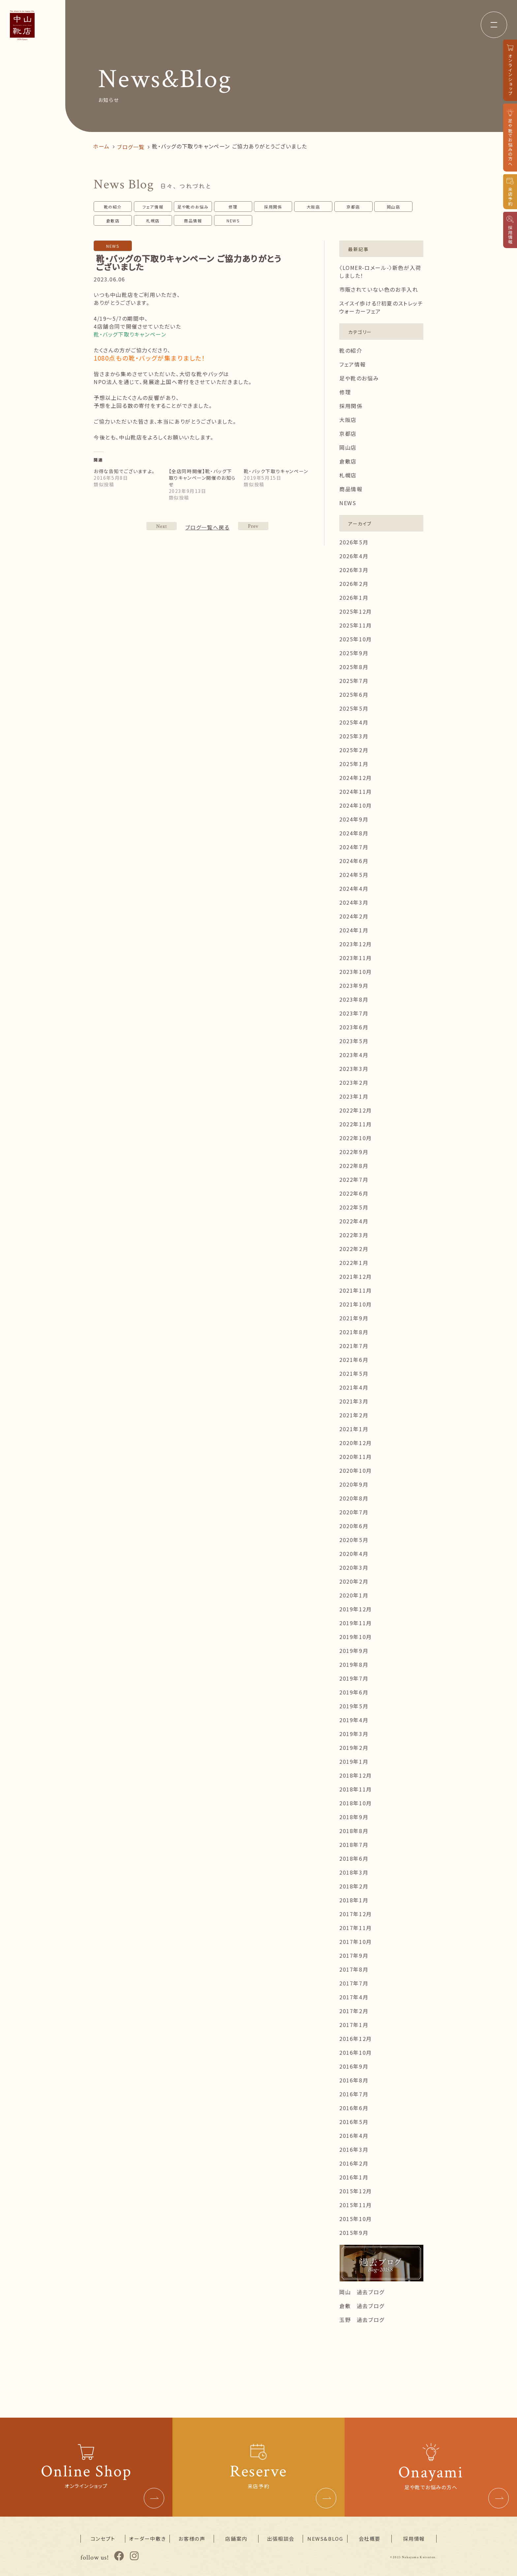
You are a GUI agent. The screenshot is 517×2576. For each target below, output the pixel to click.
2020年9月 (353, 1484)
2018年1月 (353, 1900)
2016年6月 (353, 2108)
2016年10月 (355, 2052)
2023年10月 (355, 972)
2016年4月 (353, 2136)
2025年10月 (355, 639)
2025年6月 (353, 694)
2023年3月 (353, 1069)
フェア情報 (152, 206)
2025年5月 (353, 708)
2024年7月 (353, 847)
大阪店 (313, 206)
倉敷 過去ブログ (361, 2306)
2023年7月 (353, 1013)
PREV (161, 526)
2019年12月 (355, 1609)
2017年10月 (355, 1942)
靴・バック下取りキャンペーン (276, 471)
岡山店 (393, 206)
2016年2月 (353, 2163)
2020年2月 (353, 1581)
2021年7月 (353, 1346)
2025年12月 (355, 611)
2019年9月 (353, 1651)
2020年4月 (353, 1554)
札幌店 (153, 220)
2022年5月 (353, 1207)
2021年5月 (353, 1373)
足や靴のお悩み (192, 206)
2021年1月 (353, 1429)
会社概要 (369, 2538)
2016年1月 (353, 2177)
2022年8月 (353, 1166)
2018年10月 (355, 1803)
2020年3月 (353, 1567)
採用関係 (273, 206)
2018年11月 (355, 1789)
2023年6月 (353, 1027)
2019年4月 (353, 1720)
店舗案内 (236, 2538)
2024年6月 (353, 861)
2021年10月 (355, 1304)
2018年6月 (353, 1858)
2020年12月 (355, 1443)
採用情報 (414, 2538)
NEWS (233, 220)
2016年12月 (355, 2039)
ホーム (101, 146)
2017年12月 (355, 1914)
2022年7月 (353, 1179)
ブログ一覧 (131, 147)
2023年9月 (353, 985)
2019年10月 (355, 1637)
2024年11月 (355, 791)
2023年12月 (355, 944)
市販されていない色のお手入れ (378, 289)
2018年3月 (353, 1872)
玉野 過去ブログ (361, 2320)
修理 (232, 206)
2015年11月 (355, 2205)
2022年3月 (353, 1235)
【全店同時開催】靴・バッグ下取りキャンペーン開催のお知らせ (202, 478)
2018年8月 (353, 1831)
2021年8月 (353, 1332)
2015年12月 (355, 2191)
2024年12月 (355, 778)
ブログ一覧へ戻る (207, 527)
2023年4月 (353, 1055)
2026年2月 (353, 584)
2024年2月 (353, 916)
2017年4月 (353, 1997)
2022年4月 (353, 1221)
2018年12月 (355, 1775)
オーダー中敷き (147, 2538)
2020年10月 (355, 1470)
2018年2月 (353, 1886)
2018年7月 (353, 1845)
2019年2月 (353, 1748)
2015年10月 (355, 2219)
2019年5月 (353, 1706)
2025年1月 (353, 764)
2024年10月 (355, 805)
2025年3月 (353, 736)
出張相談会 (280, 2538)
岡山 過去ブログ (361, 2292)
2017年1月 (353, 2025)
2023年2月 (353, 1082)
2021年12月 (355, 1276)
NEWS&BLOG (325, 2538)
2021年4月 (353, 1387)
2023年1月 (353, 1096)
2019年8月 (353, 1664)
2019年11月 (355, 1623)
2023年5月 (353, 1041)
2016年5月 (353, 2122)
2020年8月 (353, 1498)
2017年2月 (353, 2011)
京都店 (353, 206)
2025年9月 (353, 653)
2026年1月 (353, 597)
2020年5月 (353, 1540)
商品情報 (193, 220)
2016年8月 (353, 2080)
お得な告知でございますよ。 (124, 471)
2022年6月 (353, 1193)
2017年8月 (353, 1969)
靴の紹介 (113, 206)
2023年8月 (353, 999)
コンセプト (103, 2538)
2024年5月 (353, 875)
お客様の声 (191, 2538)
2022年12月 (355, 1110)
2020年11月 (355, 1457)
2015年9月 (353, 2233)
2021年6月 (353, 1360)
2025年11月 (355, 625)
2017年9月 (353, 1955)
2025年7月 (353, 681)
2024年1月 (353, 930)
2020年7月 (353, 1512)
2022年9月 (353, 1152)
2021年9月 (353, 1318)
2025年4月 (353, 722)
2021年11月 (355, 1290)
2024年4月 (353, 888)
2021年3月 (353, 1401)
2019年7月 (353, 1678)
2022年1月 (353, 1263)
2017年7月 (353, 1983)
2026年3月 (353, 570)
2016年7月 (353, 2094)
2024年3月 (353, 902)
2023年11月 (355, 958)
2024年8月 (353, 833)
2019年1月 (353, 1761)
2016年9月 (353, 2066)
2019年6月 (353, 1692)
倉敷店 (113, 220)
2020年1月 (353, 1595)
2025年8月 (353, 667)
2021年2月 (353, 1415)
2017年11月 (355, 1928)
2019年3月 (353, 1734)
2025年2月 (353, 750)
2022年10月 (355, 1138)
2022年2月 (353, 1249)
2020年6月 (353, 1526)
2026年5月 (353, 542)
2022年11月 (355, 1124)
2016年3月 (353, 2149)
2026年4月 (353, 556)
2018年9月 (353, 1817)
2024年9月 (353, 819)
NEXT (253, 526)
